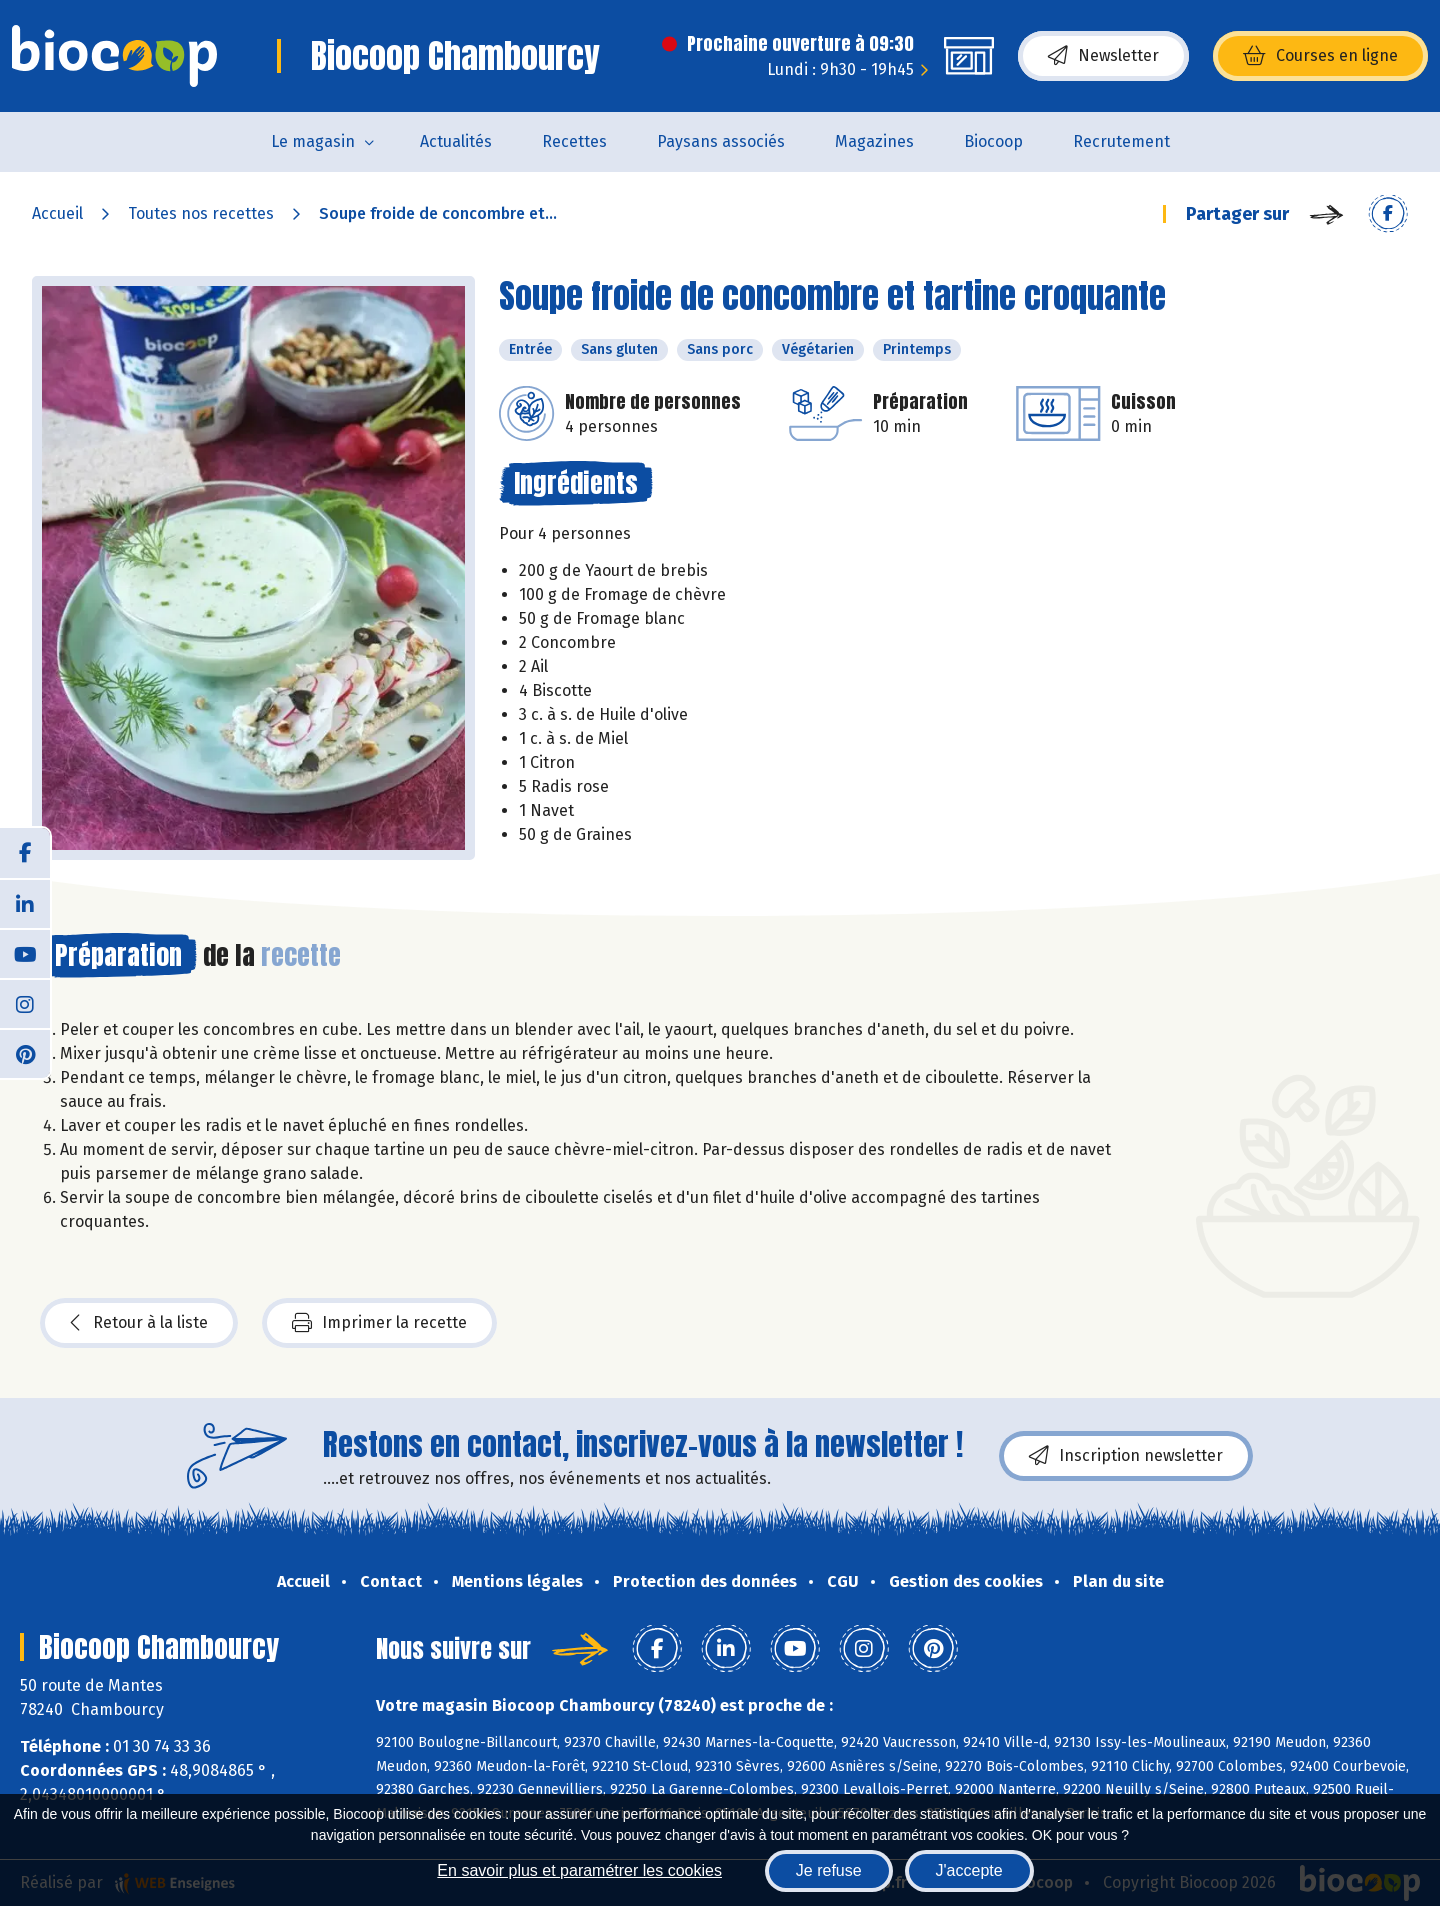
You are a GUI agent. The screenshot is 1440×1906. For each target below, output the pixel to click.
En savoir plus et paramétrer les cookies (579, 1870)
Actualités (456, 141)
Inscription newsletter (1126, 1456)
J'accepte (969, 1870)
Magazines (874, 141)
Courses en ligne (1320, 56)
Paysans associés (721, 141)
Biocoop (993, 141)
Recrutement (1121, 141)
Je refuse (829, 1870)
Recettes (574, 141)
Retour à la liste (139, 1323)
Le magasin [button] (313, 141)
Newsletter (1103, 56)
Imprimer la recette (379, 1323)
